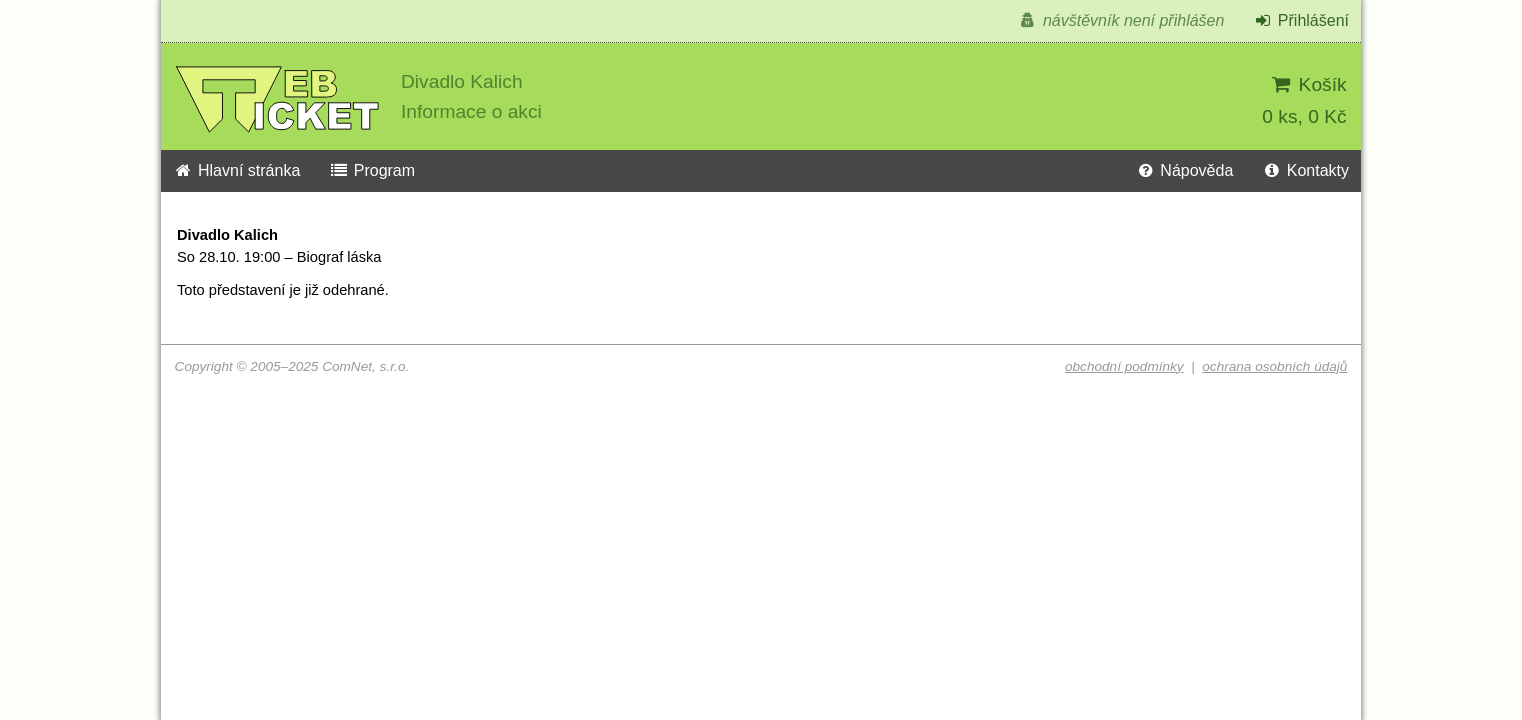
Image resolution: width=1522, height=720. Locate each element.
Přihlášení (1301, 20)
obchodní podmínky (1124, 366)
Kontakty (1305, 170)
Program (372, 170)
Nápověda (1184, 170)
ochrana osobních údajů (1274, 366)
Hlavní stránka (236, 170)
